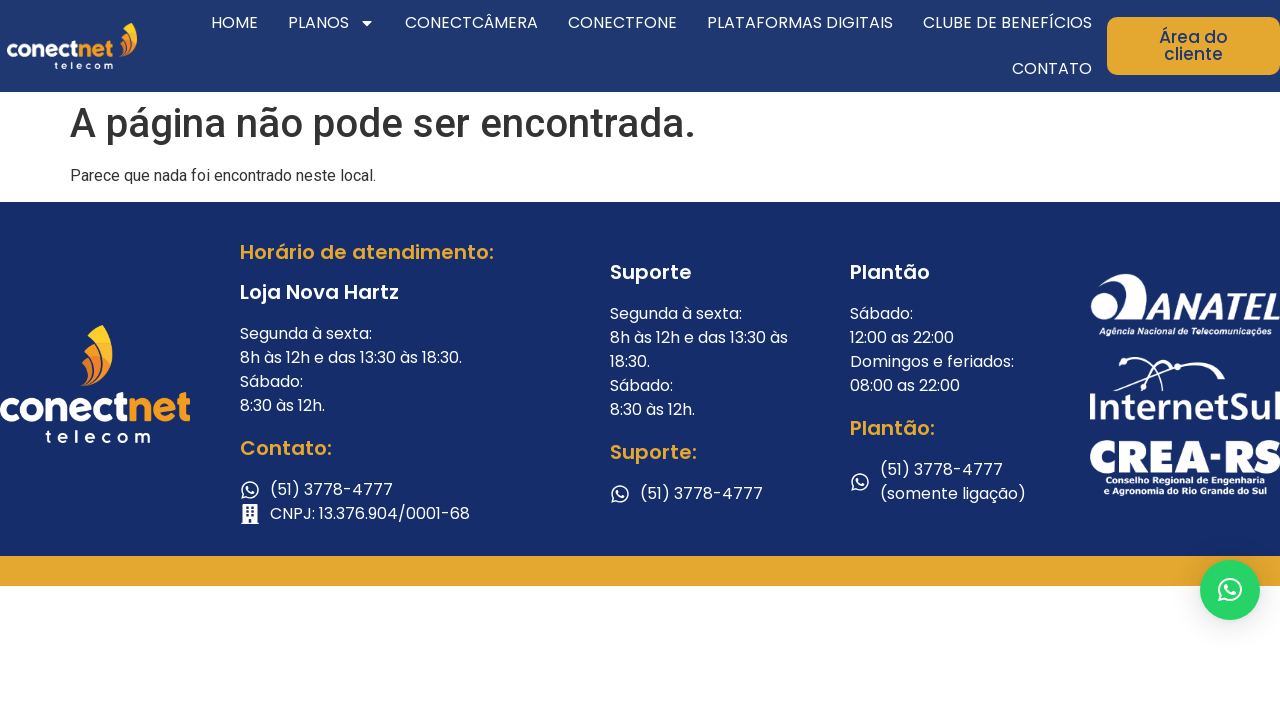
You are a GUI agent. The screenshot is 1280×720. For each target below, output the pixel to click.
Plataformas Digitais (800, 22)
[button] (1230, 590)
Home (234, 22)
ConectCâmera (471, 22)
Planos (331, 23)
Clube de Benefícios (1007, 22)
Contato (1052, 68)
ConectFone (622, 22)
